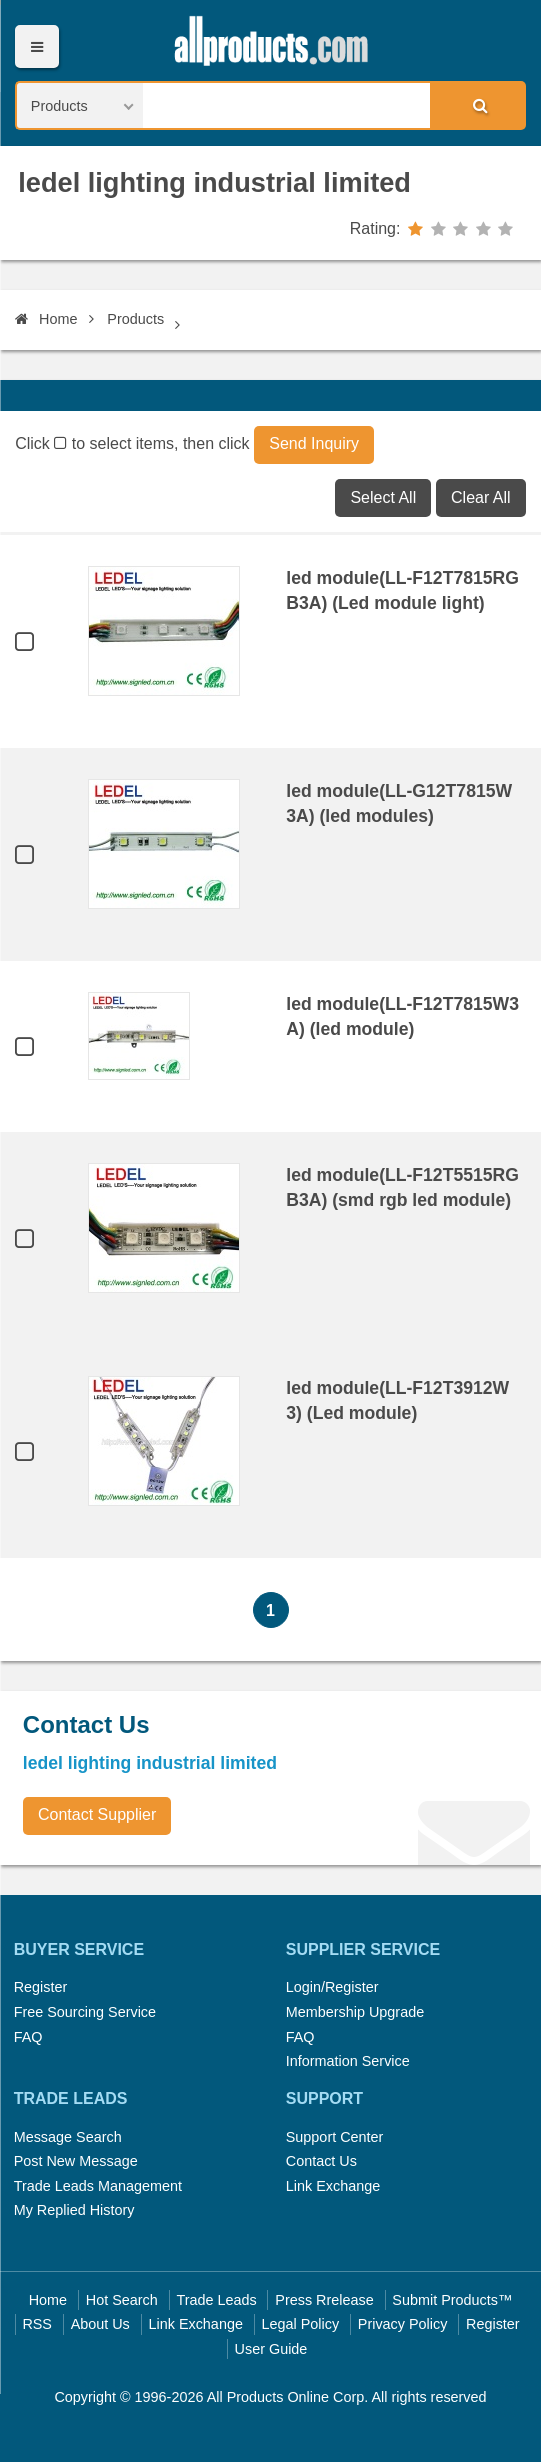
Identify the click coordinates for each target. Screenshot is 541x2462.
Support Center (335, 2137)
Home (46, 319)
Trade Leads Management (98, 2186)
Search (477, 105)
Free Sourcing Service (85, 2012)
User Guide (271, 2349)
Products (135, 319)
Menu (36, 46)
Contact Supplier (97, 1814)
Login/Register (332, 1987)
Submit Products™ (452, 2300)
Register (41, 1987)
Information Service (348, 2061)
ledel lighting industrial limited (214, 182)
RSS (37, 2324)
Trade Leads (216, 2300)
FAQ (28, 2037)
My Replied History (74, 2210)
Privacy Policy (403, 2324)
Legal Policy (301, 2324)
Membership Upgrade (355, 2012)
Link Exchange (333, 2186)
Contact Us (321, 2161)
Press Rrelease (324, 2300)
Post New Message (76, 2161)
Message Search (68, 2137)
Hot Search (122, 2300)
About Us (100, 2324)
